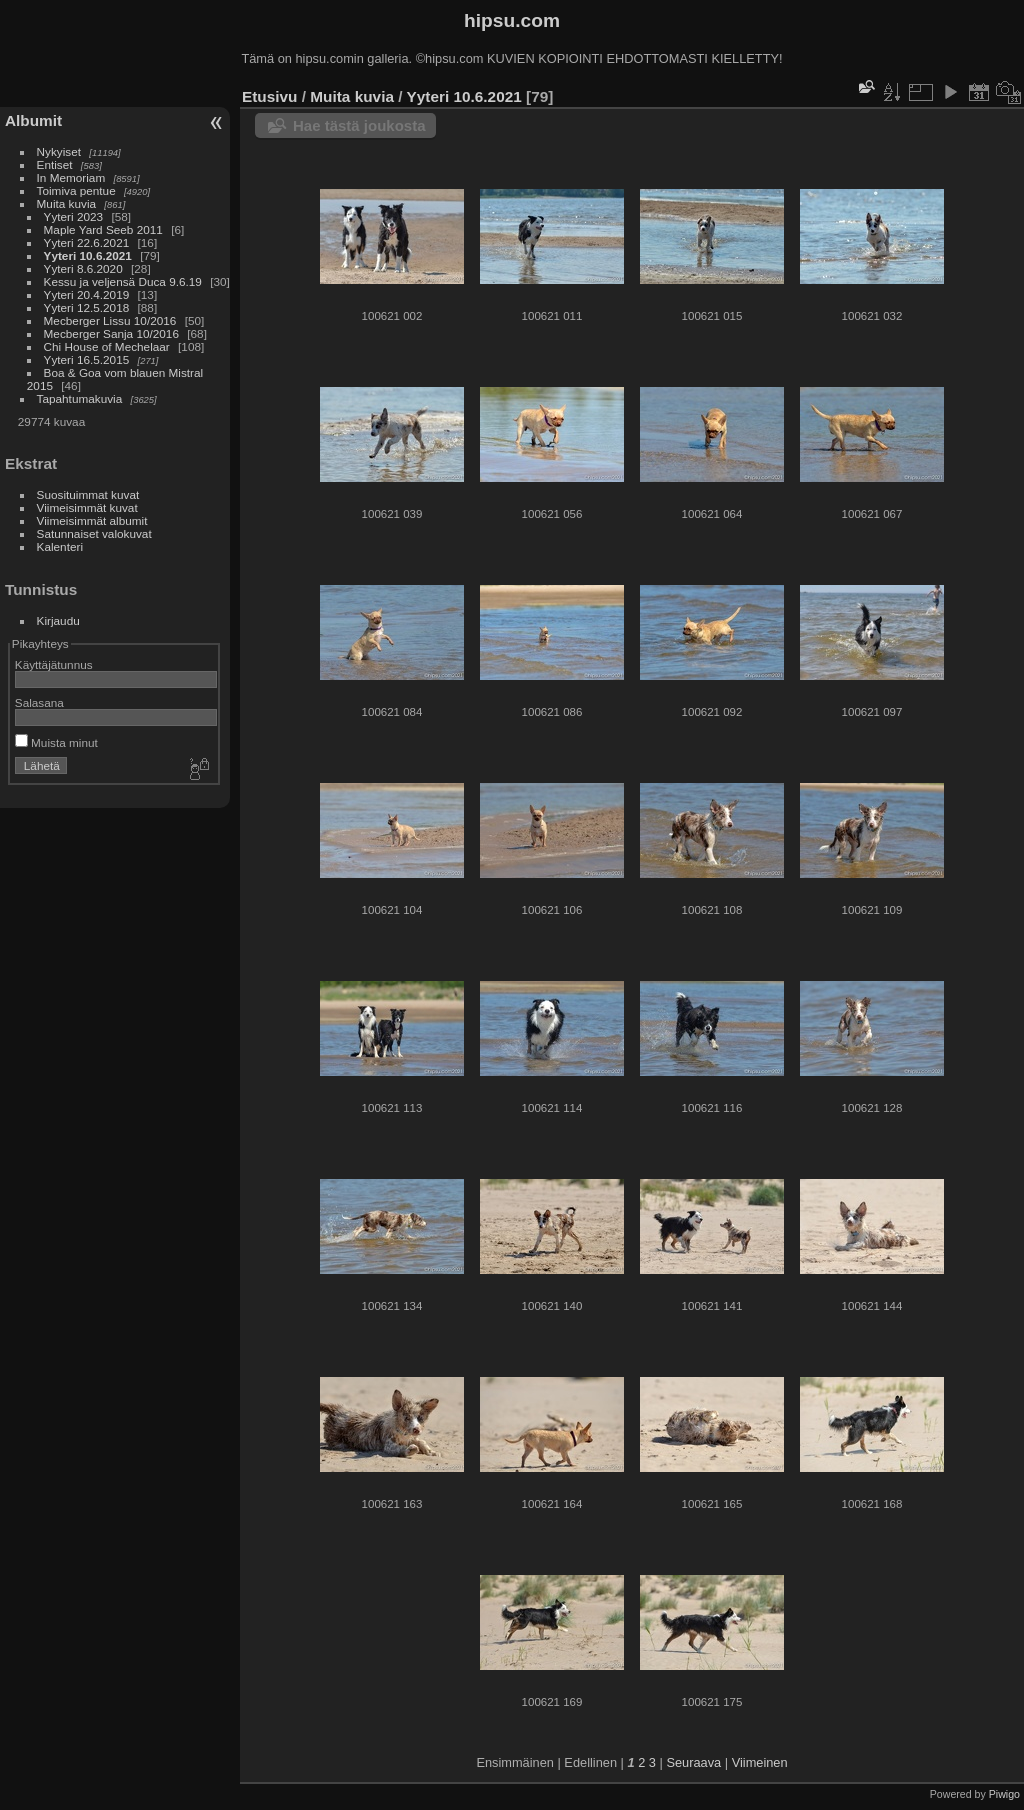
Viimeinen (760, 1762)
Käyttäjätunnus (54, 664)
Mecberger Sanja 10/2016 (111, 333)
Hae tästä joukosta (359, 125)
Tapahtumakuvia (80, 398)
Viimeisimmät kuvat (87, 507)
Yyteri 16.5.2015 (87, 359)
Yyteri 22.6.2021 (87, 242)
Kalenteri (60, 546)
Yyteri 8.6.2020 (83, 268)
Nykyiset (59, 151)
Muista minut (56, 742)
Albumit (33, 120)
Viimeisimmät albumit (92, 520)
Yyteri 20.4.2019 (87, 294)
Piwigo (1004, 1794)
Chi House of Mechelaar (107, 346)
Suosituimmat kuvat (88, 494)
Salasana (39, 702)
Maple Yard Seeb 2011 (103, 229)
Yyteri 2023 (74, 216)
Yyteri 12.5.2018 (87, 307)
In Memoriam (71, 177)
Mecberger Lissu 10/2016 (110, 320)
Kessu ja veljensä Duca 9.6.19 (123, 281)
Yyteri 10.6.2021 (88, 255)
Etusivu (269, 96)
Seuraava (693, 1762)
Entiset (55, 164)
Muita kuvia (67, 203)
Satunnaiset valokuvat (94, 533)
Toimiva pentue (76, 190)
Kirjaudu (58, 620)
